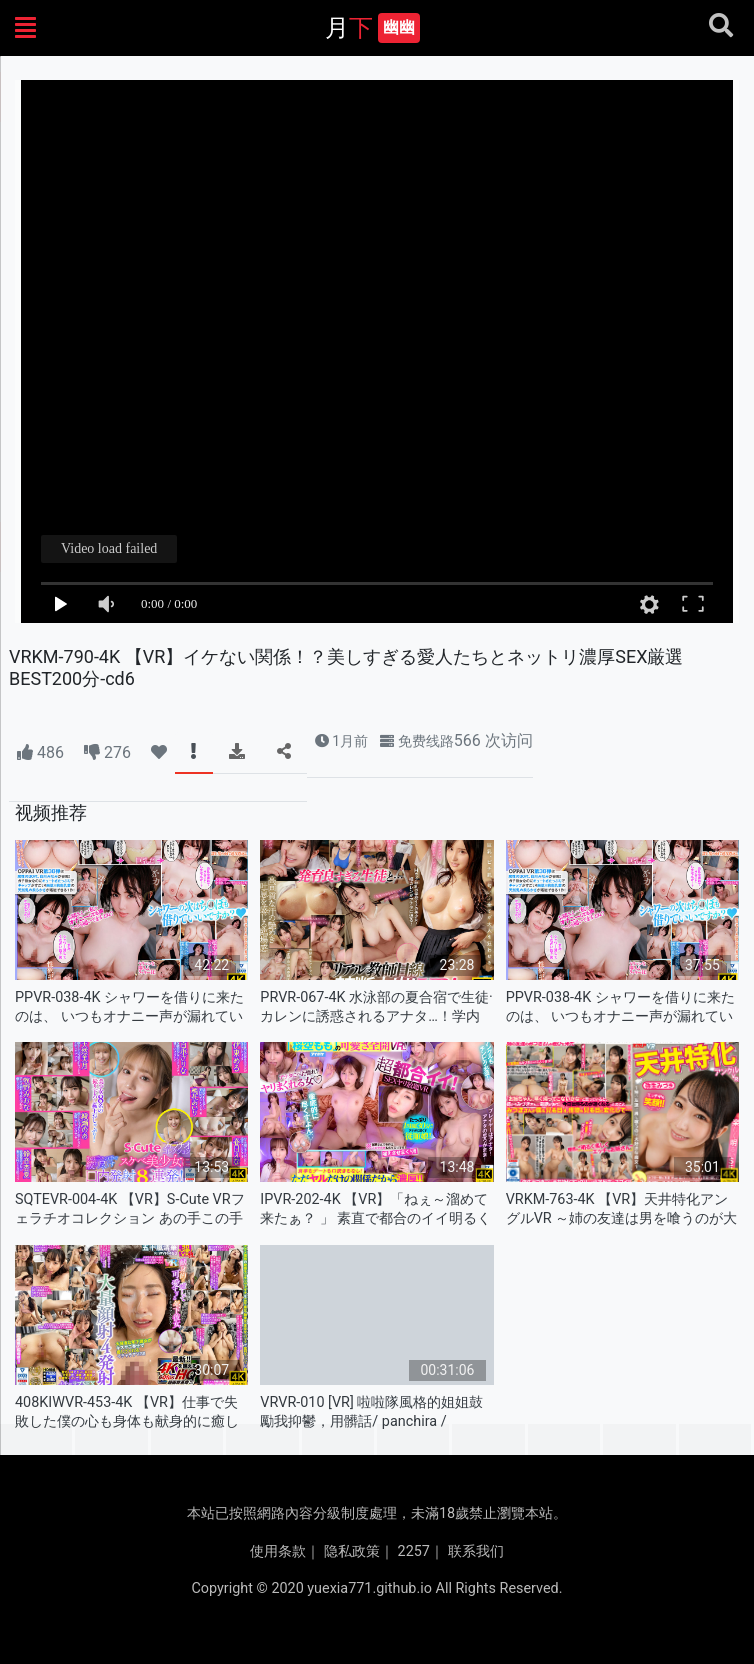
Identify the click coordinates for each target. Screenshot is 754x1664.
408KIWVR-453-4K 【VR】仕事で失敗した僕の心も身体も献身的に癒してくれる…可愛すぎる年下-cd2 (127, 1412)
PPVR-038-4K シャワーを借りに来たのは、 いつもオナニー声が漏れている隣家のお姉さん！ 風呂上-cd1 (129, 1007)
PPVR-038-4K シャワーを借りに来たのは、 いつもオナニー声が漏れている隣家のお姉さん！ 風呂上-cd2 (620, 1007)
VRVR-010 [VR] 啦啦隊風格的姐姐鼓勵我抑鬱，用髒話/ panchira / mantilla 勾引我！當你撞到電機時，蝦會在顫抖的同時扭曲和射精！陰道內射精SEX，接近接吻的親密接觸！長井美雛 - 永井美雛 (372, 1412)
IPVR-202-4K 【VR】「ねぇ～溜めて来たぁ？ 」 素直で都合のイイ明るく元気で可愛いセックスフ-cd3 (375, 1209)
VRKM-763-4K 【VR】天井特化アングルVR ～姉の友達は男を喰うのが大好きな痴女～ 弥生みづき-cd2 (622, 1209)
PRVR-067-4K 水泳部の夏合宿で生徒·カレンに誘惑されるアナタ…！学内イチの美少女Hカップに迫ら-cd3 (376, 1007)
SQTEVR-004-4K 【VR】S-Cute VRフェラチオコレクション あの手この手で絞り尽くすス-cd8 (130, 1209)
